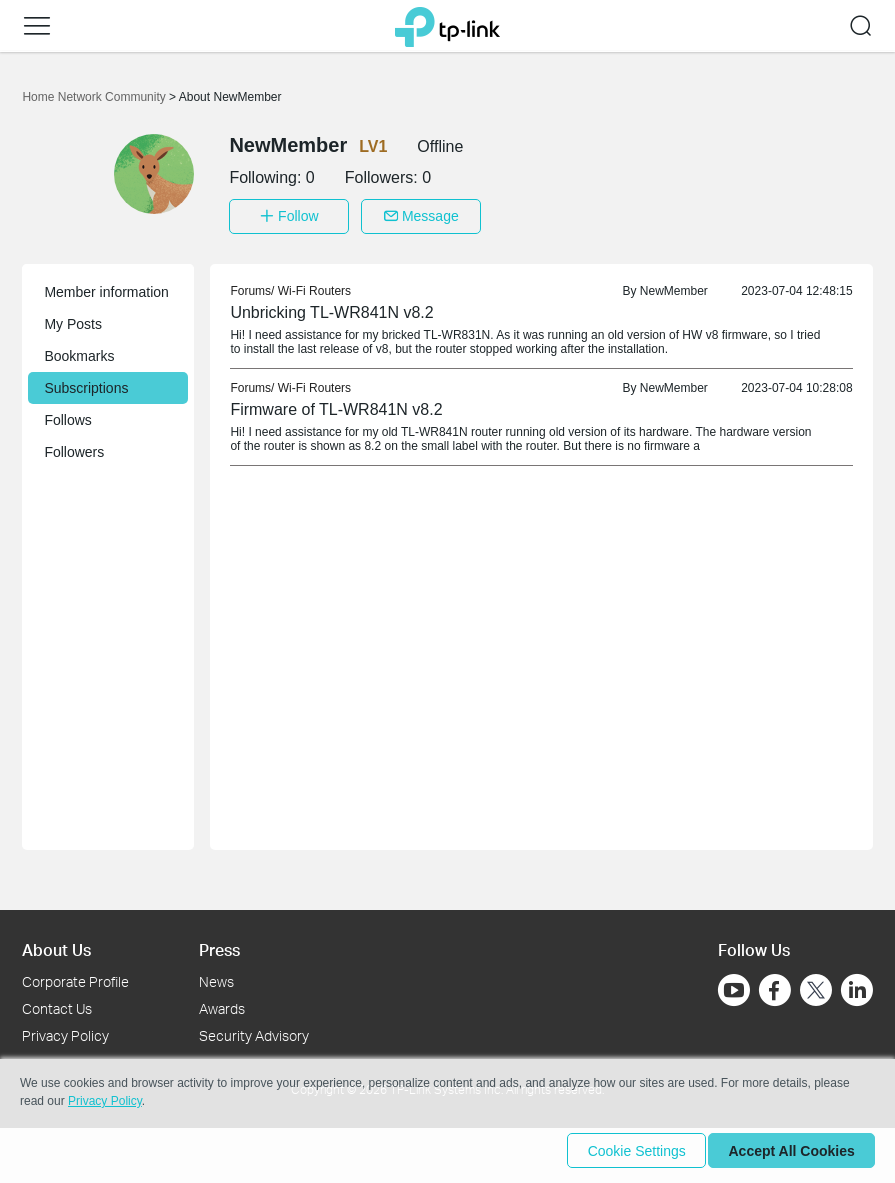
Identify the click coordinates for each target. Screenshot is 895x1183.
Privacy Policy (65, 1030)
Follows (67, 415)
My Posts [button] (73, 319)
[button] (37, 26)
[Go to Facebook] (775, 985)
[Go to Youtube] (734, 985)
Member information (106, 287)
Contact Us (57, 1003)
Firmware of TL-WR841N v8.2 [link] (336, 404)
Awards (222, 1003)
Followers (74, 447)
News (216, 976)
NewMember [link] (674, 286)
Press (219, 944)
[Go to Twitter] (816, 987)
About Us (56, 944)
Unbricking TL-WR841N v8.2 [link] (331, 307)
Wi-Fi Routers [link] (314, 286)
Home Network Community (95, 97)
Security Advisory (254, 1030)
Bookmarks (79, 351)
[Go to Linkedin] (857, 985)
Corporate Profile (75, 976)
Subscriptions (86, 383)
